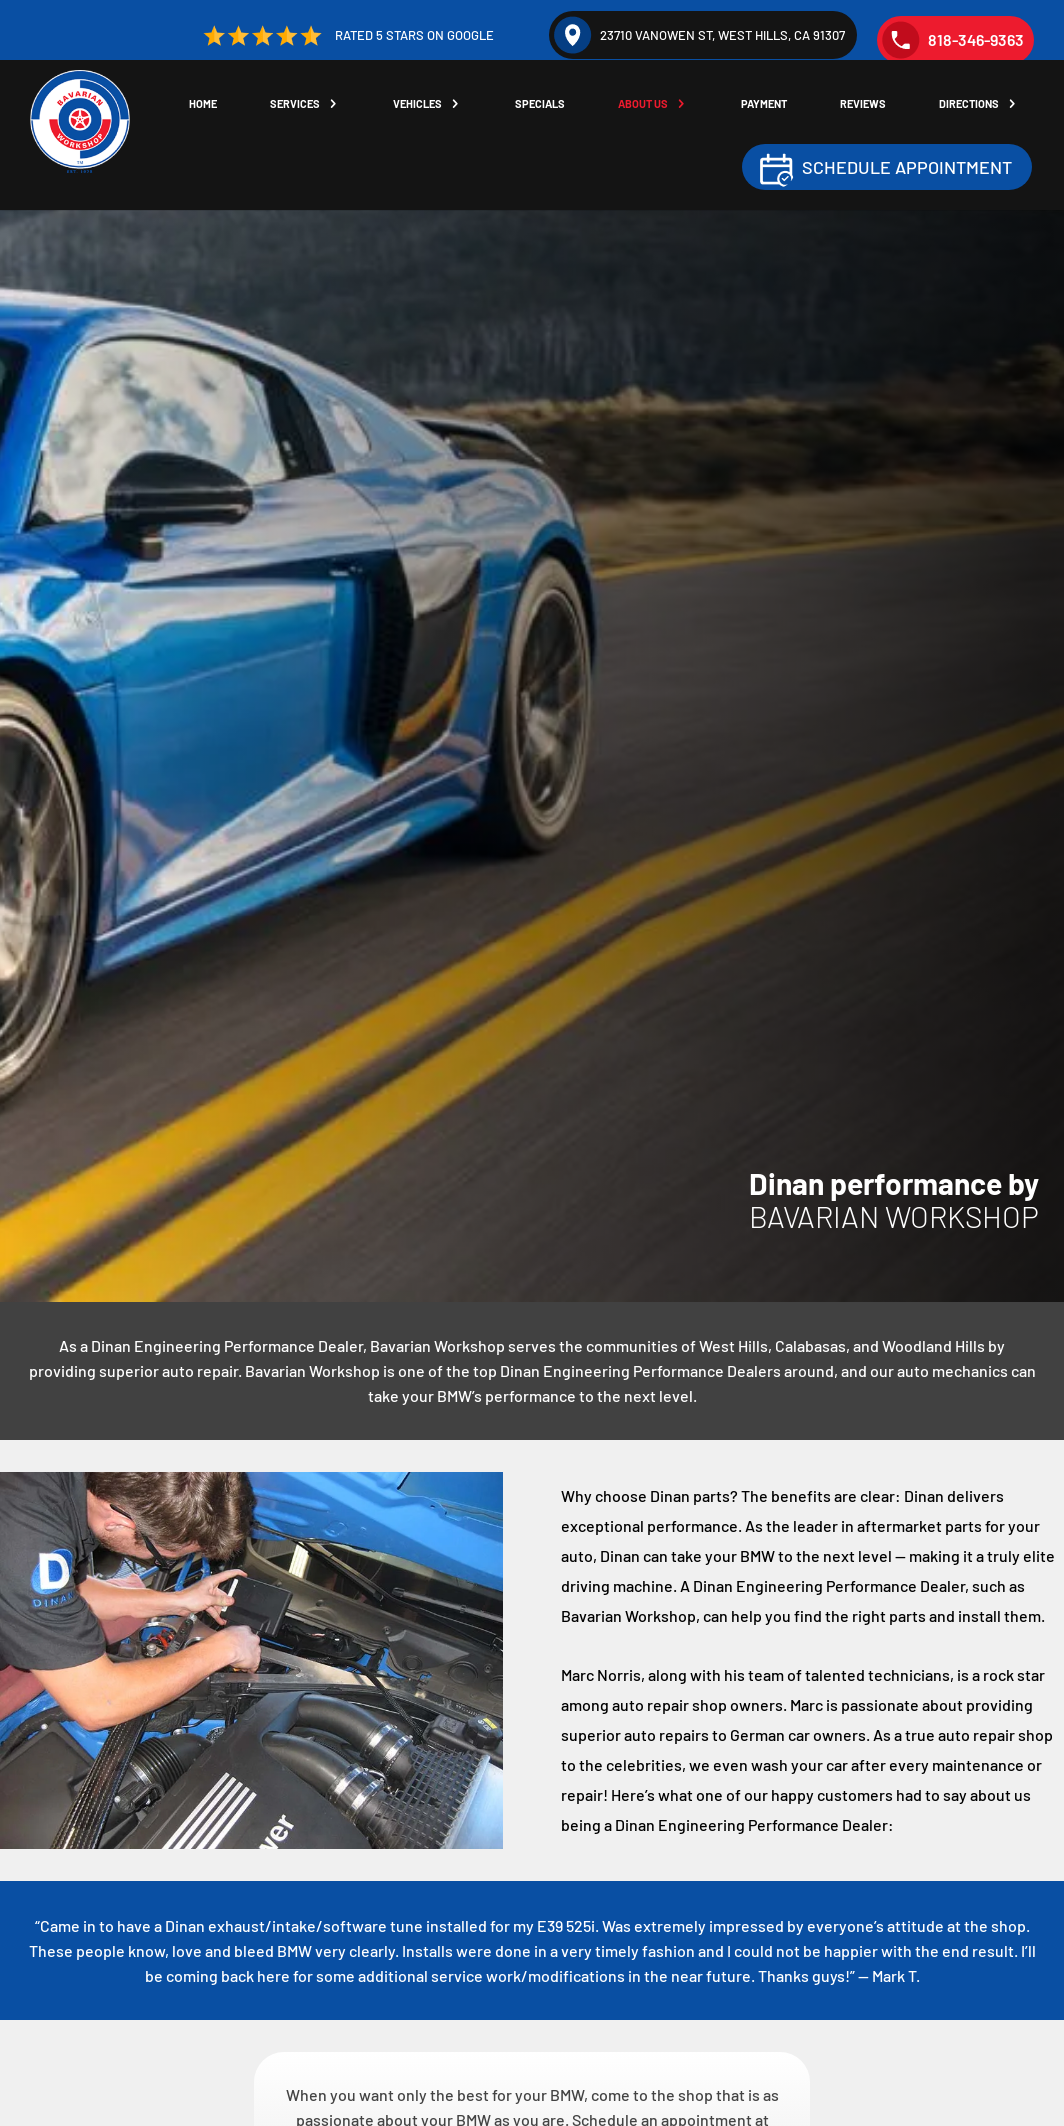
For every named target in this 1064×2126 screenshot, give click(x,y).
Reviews (868, 104)
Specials (550, 104)
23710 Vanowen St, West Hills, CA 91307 (699, 35)
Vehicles (429, 104)
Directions (972, 104)
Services (309, 104)
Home (219, 104)
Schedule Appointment (907, 168)
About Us (652, 104)
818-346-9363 (953, 40)
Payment (771, 104)
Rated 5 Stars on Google (346, 35)
